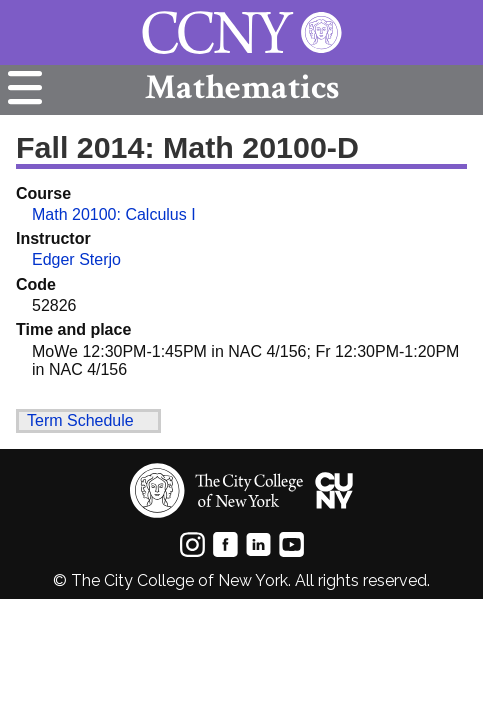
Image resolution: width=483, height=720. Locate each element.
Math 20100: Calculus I (114, 214)
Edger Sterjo (76, 259)
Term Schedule (80, 420)
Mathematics (242, 87)
